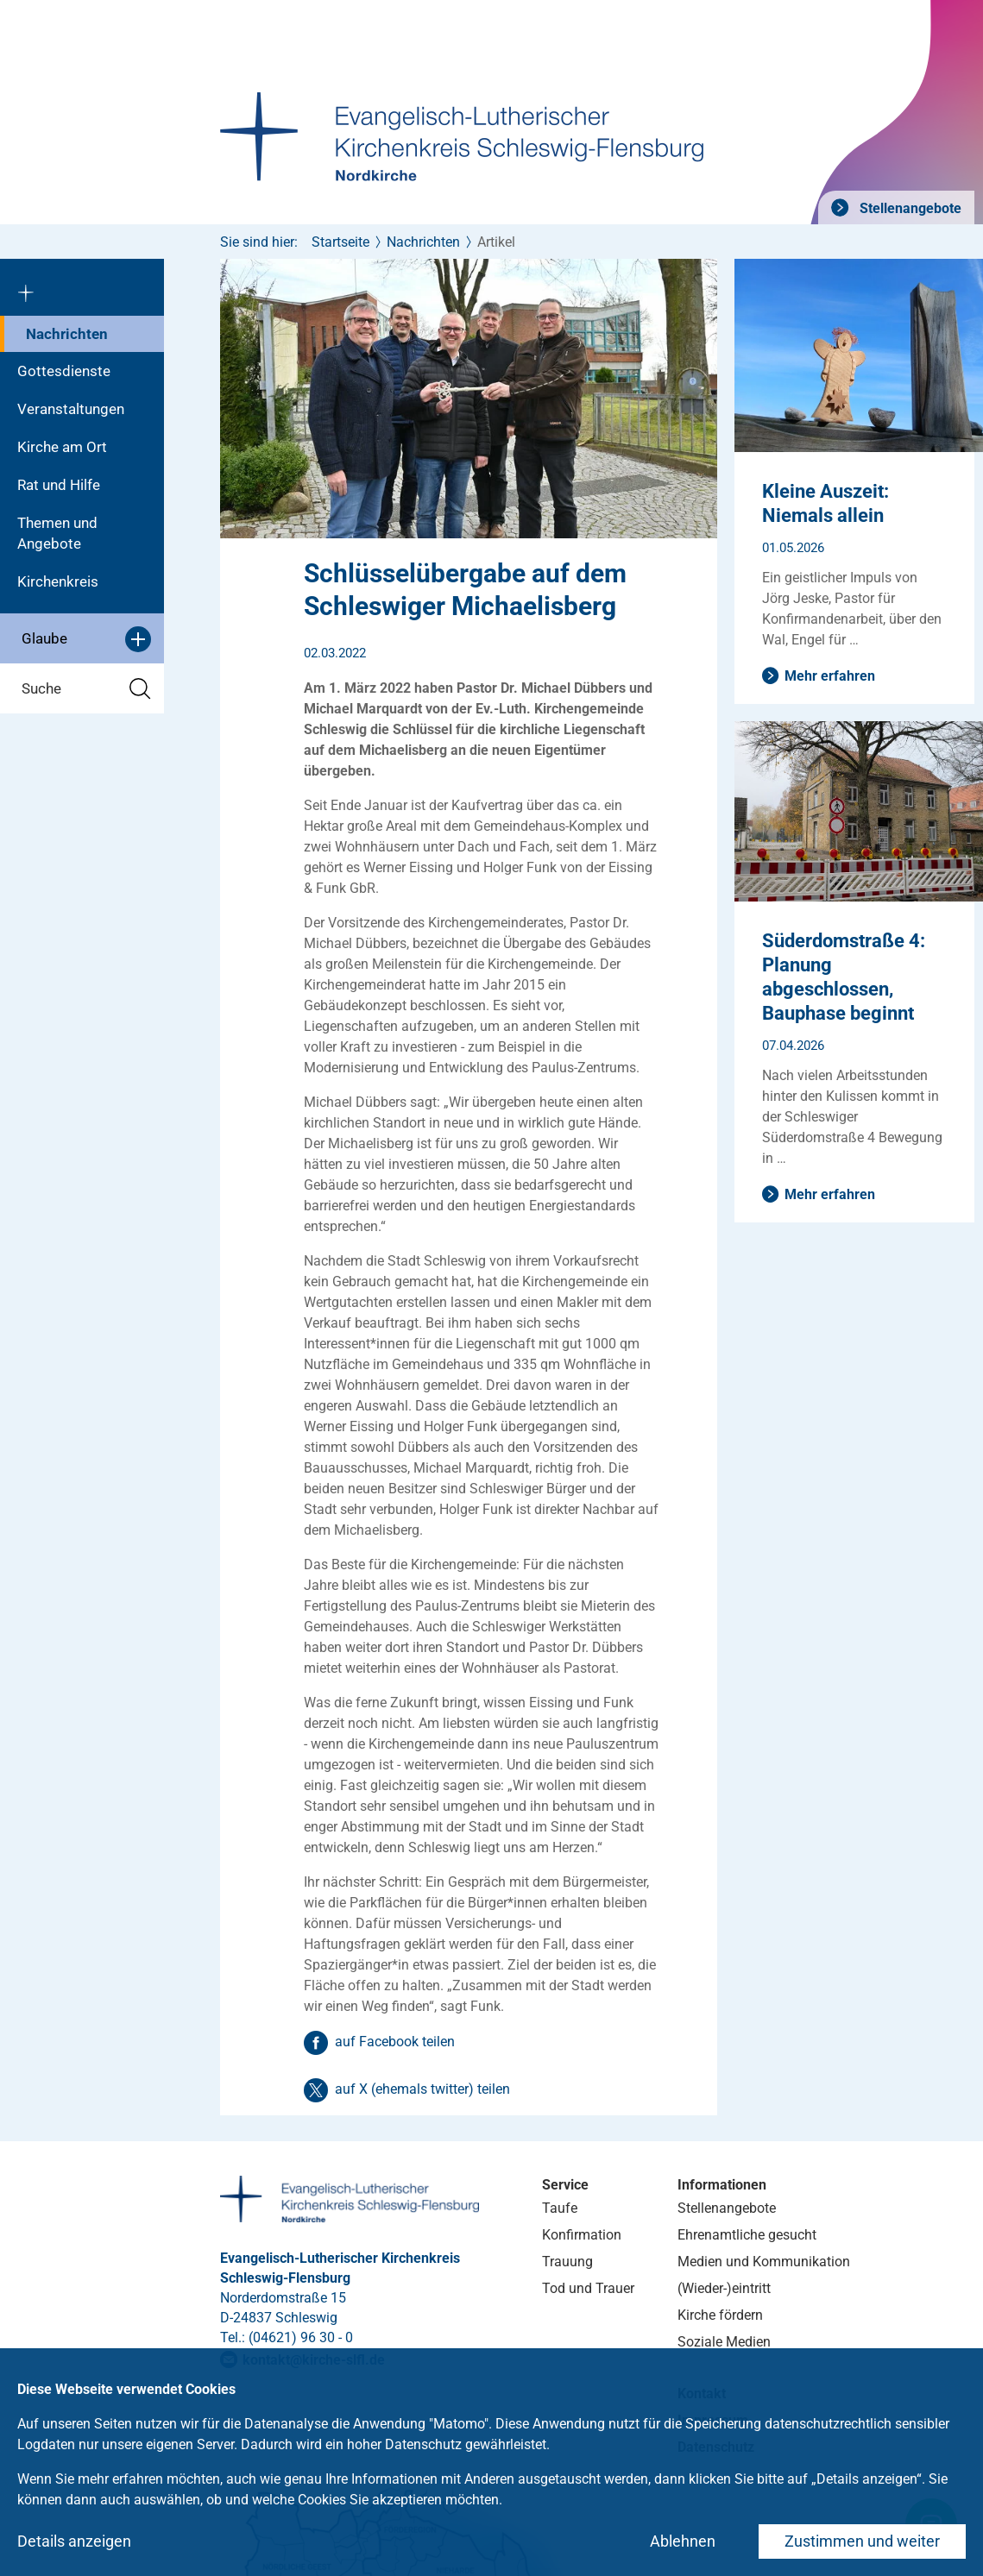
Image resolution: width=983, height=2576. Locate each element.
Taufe (559, 2208)
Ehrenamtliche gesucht (746, 2235)
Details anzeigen (74, 2541)
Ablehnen (682, 2541)
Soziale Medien (724, 2342)
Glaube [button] (86, 639)
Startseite (340, 242)
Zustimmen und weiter (862, 2541)
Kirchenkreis (57, 581)
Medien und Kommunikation (763, 2261)
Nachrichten (67, 333)
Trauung (567, 2261)
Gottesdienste (63, 371)
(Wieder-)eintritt (724, 2288)
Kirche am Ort (62, 447)
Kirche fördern (720, 2315)
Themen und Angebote (57, 533)
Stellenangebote (908, 208)
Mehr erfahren (830, 676)
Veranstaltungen (70, 409)
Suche (86, 689)
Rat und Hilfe (58, 484)
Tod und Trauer (588, 2288)
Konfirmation (581, 2235)
